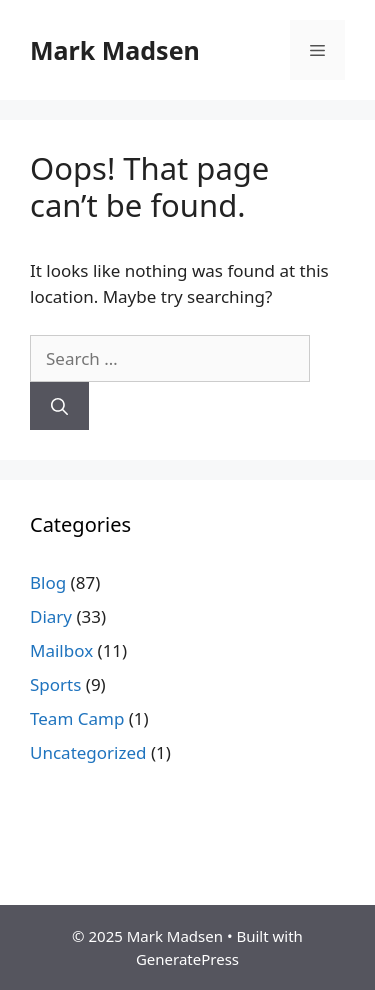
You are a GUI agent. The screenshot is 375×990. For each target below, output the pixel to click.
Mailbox (61, 650)
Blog (48, 582)
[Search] (59, 406)
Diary (51, 616)
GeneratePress (187, 959)
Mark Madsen (115, 50)
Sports (55, 684)
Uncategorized (88, 752)
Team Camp (77, 718)
